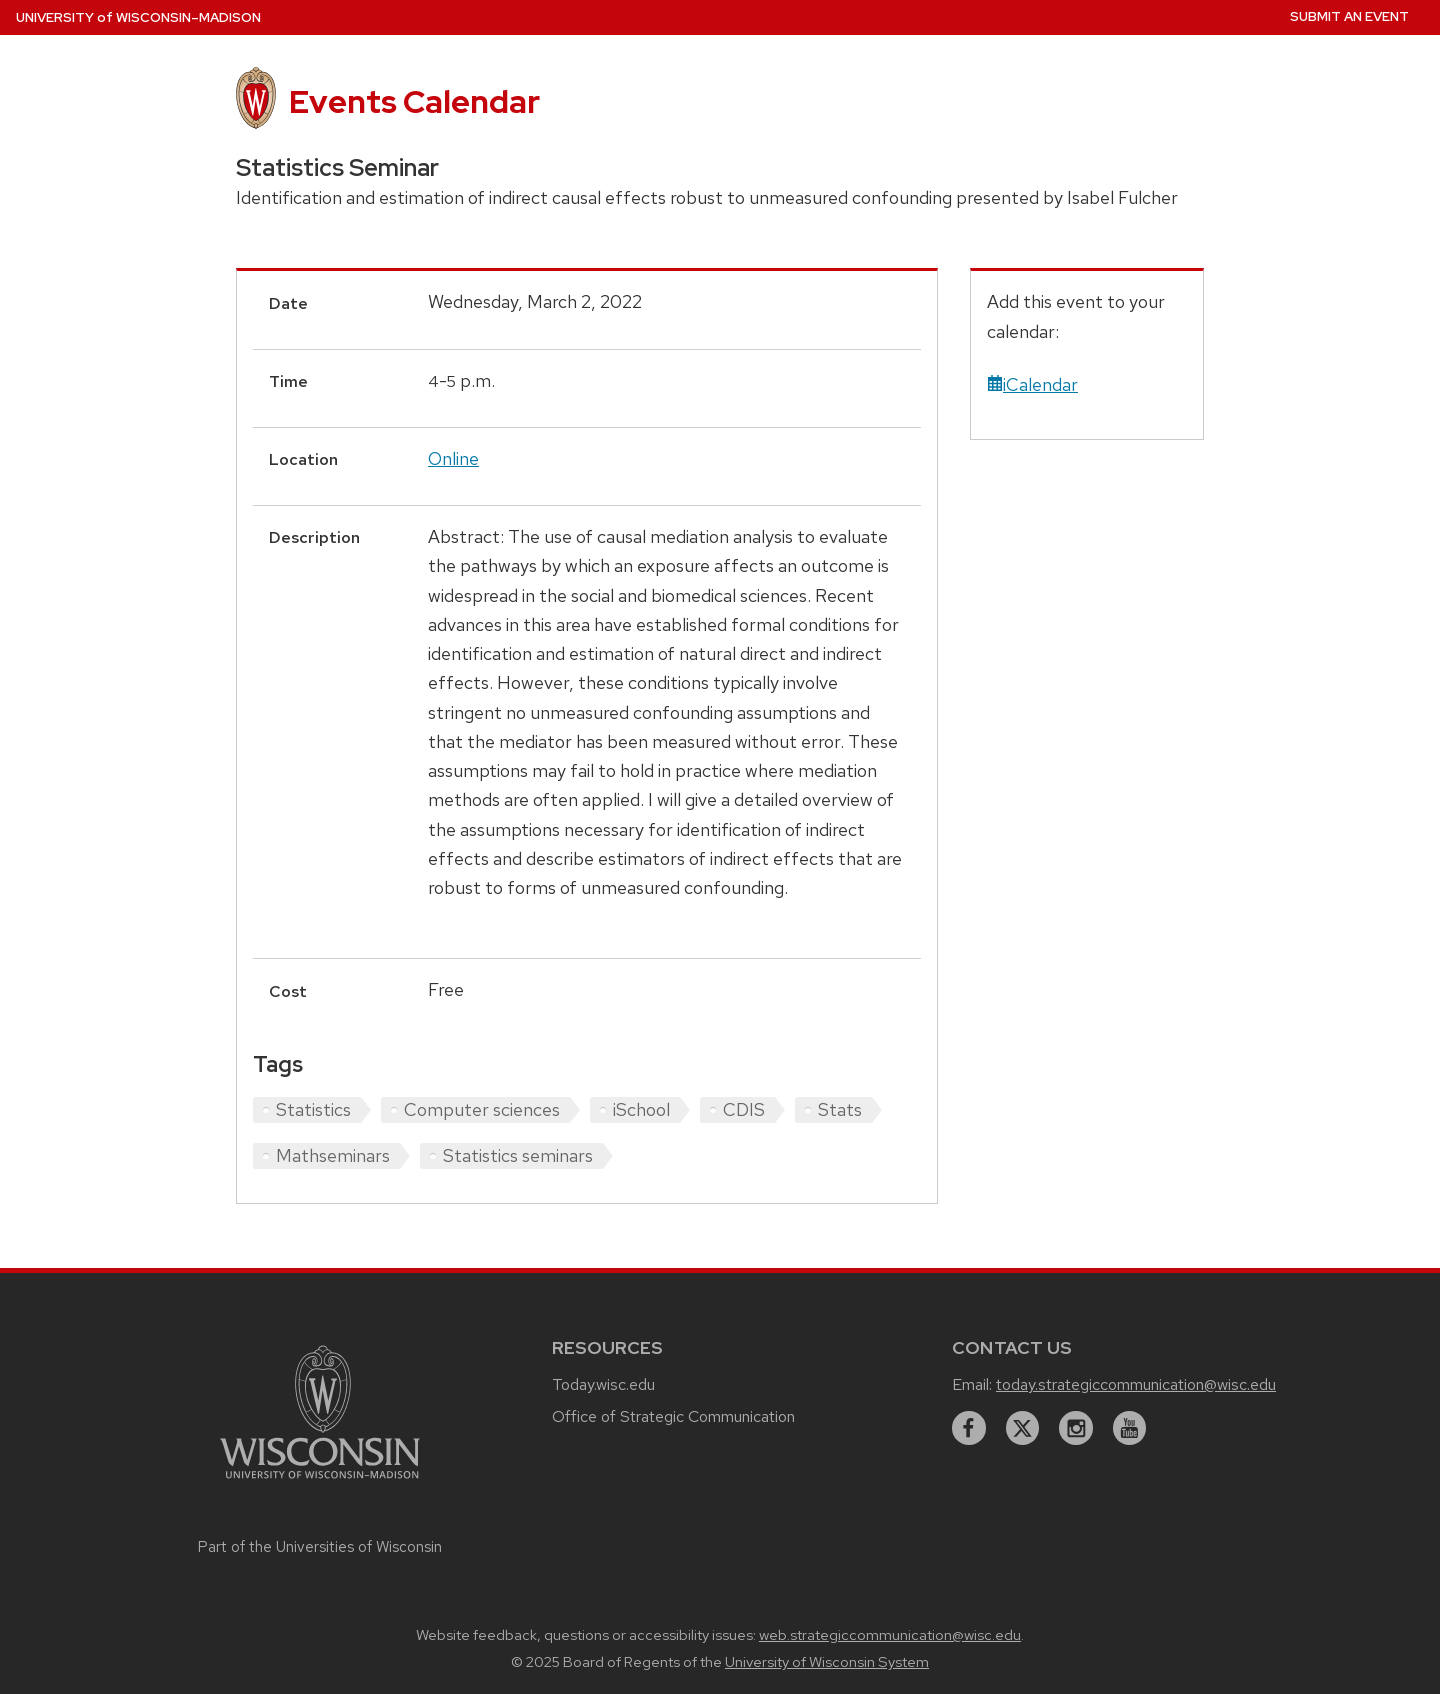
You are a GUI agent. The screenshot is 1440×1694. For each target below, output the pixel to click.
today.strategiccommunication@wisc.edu (1136, 1384)
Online (453, 458)
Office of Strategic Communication (673, 1416)
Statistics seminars (518, 1155)
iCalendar (1032, 384)
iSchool (641, 1109)
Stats (840, 1109)
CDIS (744, 1109)
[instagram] (1076, 1428)
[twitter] (1023, 1428)
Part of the (320, 1547)
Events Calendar (414, 101)
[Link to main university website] (320, 1481)
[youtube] (1130, 1428)
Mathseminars (333, 1155)
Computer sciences (482, 1109)
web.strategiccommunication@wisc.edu (890, 1635)
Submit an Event (1349, 16)
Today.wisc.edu (603, 1384)
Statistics (313, 1109)
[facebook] (969, 1428)
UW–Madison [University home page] (138, 17)
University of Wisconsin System (827, 1662)
